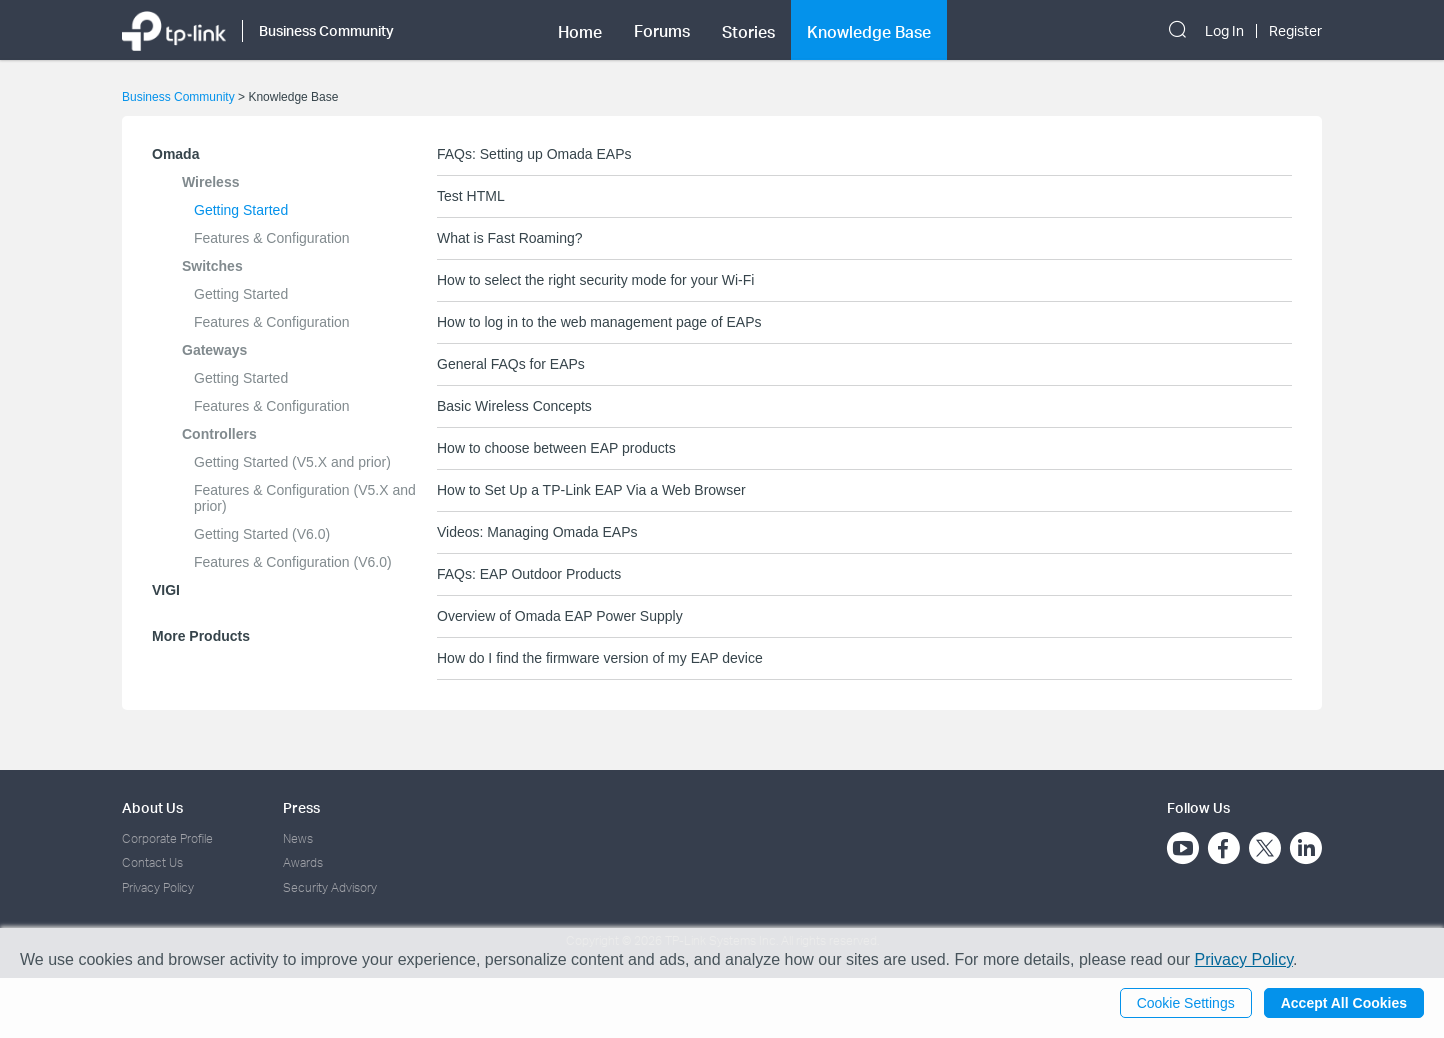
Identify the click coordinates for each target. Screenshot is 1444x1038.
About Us (152, 807)
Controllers (219, 434)
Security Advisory (330, 887)
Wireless (210, 182)
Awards (303, 862)
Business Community (178, 97)
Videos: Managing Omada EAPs (537, 532)
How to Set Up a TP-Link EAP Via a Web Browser (591, 490)
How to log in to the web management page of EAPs (599, 322)
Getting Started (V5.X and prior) (292, 462)
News (298, 838)
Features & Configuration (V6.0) (293, 562)
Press (301, 807)
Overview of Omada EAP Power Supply (560, 616)
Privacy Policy (158, 887)
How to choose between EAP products (556, 448)
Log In (1224, 31)
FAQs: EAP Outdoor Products (529, 574)
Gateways (214, 350)
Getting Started (241, 210)
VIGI (166, 590)
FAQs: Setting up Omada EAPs (534, 154)
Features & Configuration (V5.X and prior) (305, 498)
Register (1295, 31)
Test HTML (471, 196)
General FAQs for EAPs (511, 364)
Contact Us (152, 862)
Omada (175, 154)
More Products (201, 636)
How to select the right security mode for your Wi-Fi (595, 280)
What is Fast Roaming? (510, 238)
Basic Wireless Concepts (514, 406)
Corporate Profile (167, 838)
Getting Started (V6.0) (262, 534)
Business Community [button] (326, 30)
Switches (212, 266)
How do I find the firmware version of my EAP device (600, 658)
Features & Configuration (272, 238)
